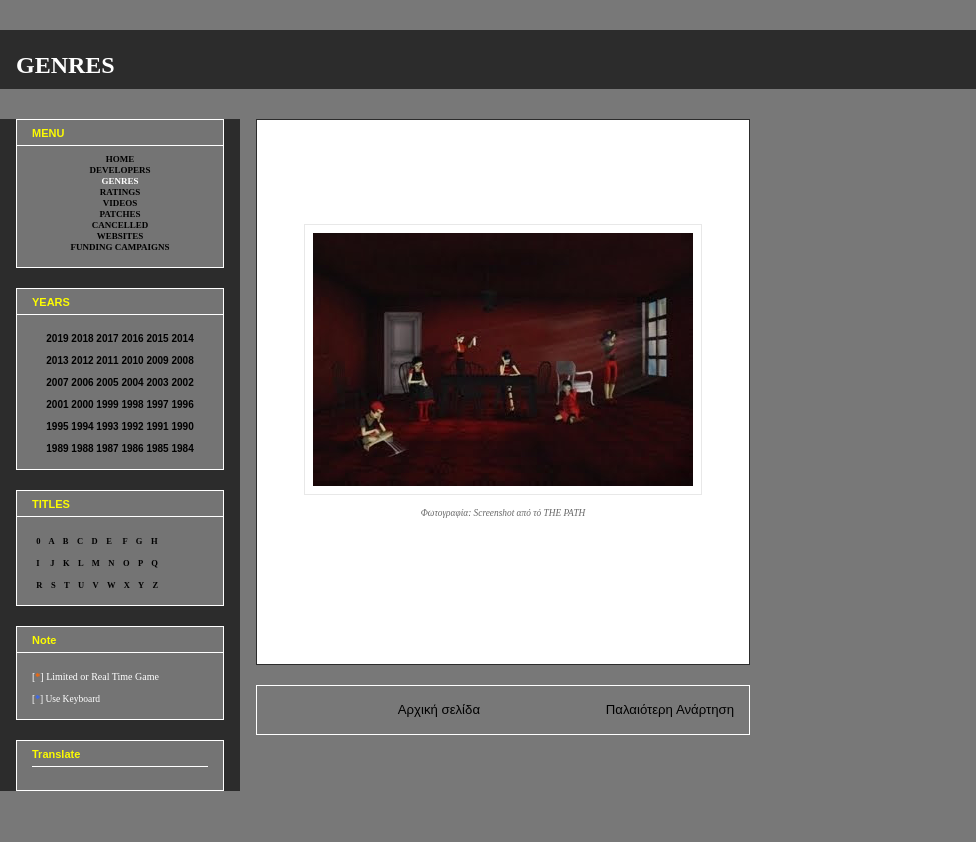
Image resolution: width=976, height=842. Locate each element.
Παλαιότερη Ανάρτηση (670, 709)
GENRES (65, 65)
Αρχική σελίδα (439, 709)
